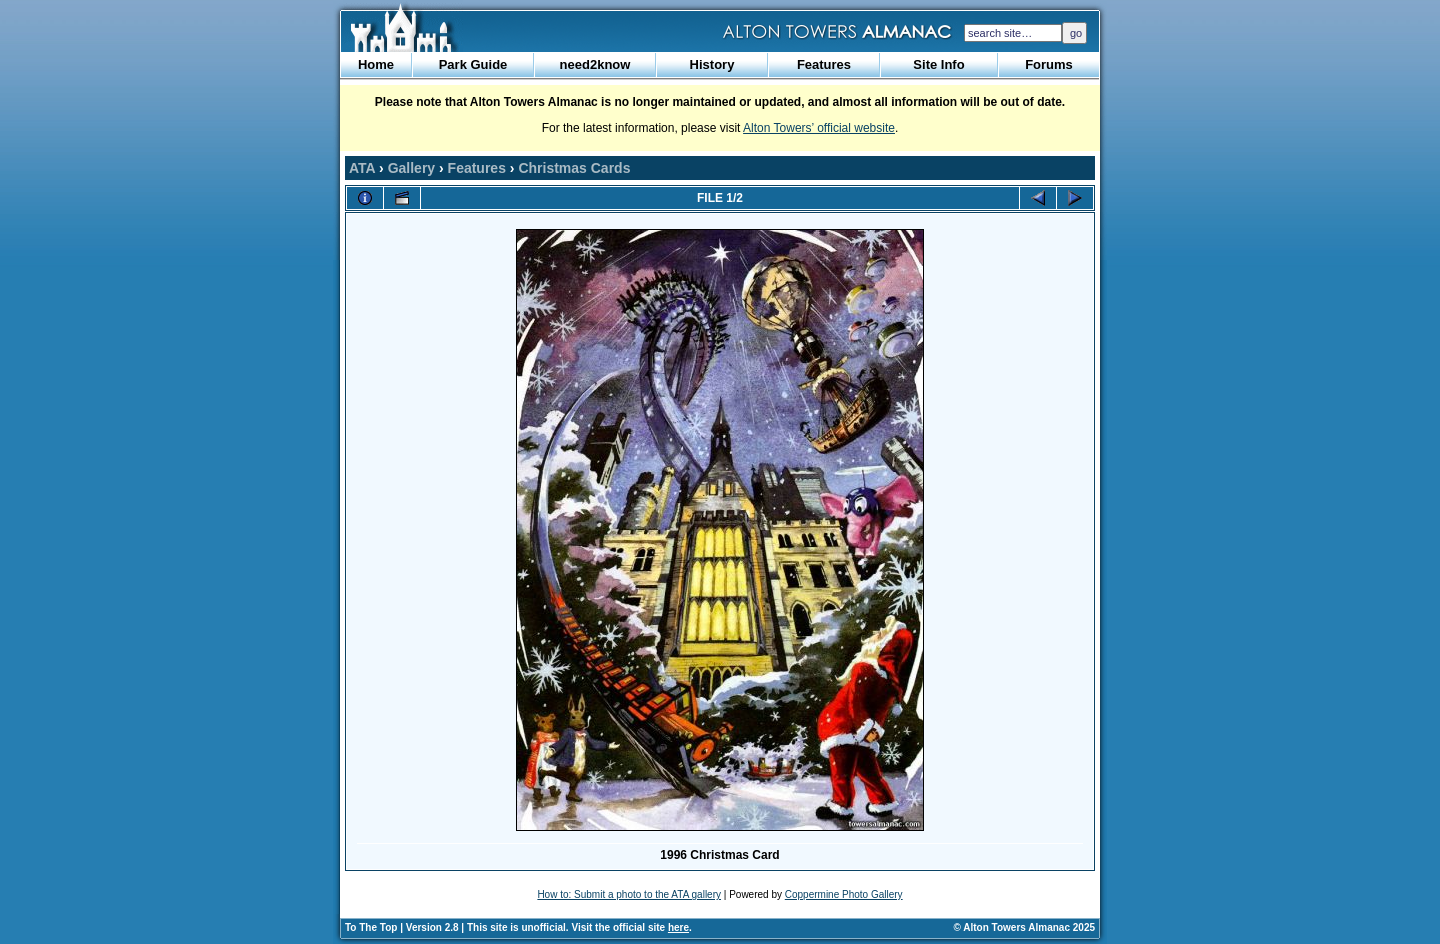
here (678, 927)
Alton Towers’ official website (819, 128)
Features (824, 64)
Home (376, 64)
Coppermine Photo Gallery (844, 894)
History (712, 64)
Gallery (411, 168)
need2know (595, 64)
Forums (1049, 64)
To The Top (371, 927)
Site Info (938, 64)
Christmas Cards (574, 168)
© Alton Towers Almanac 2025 (1024, 927)
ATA (362, 168)
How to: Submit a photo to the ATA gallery (629, 894)
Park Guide (473, 64)
